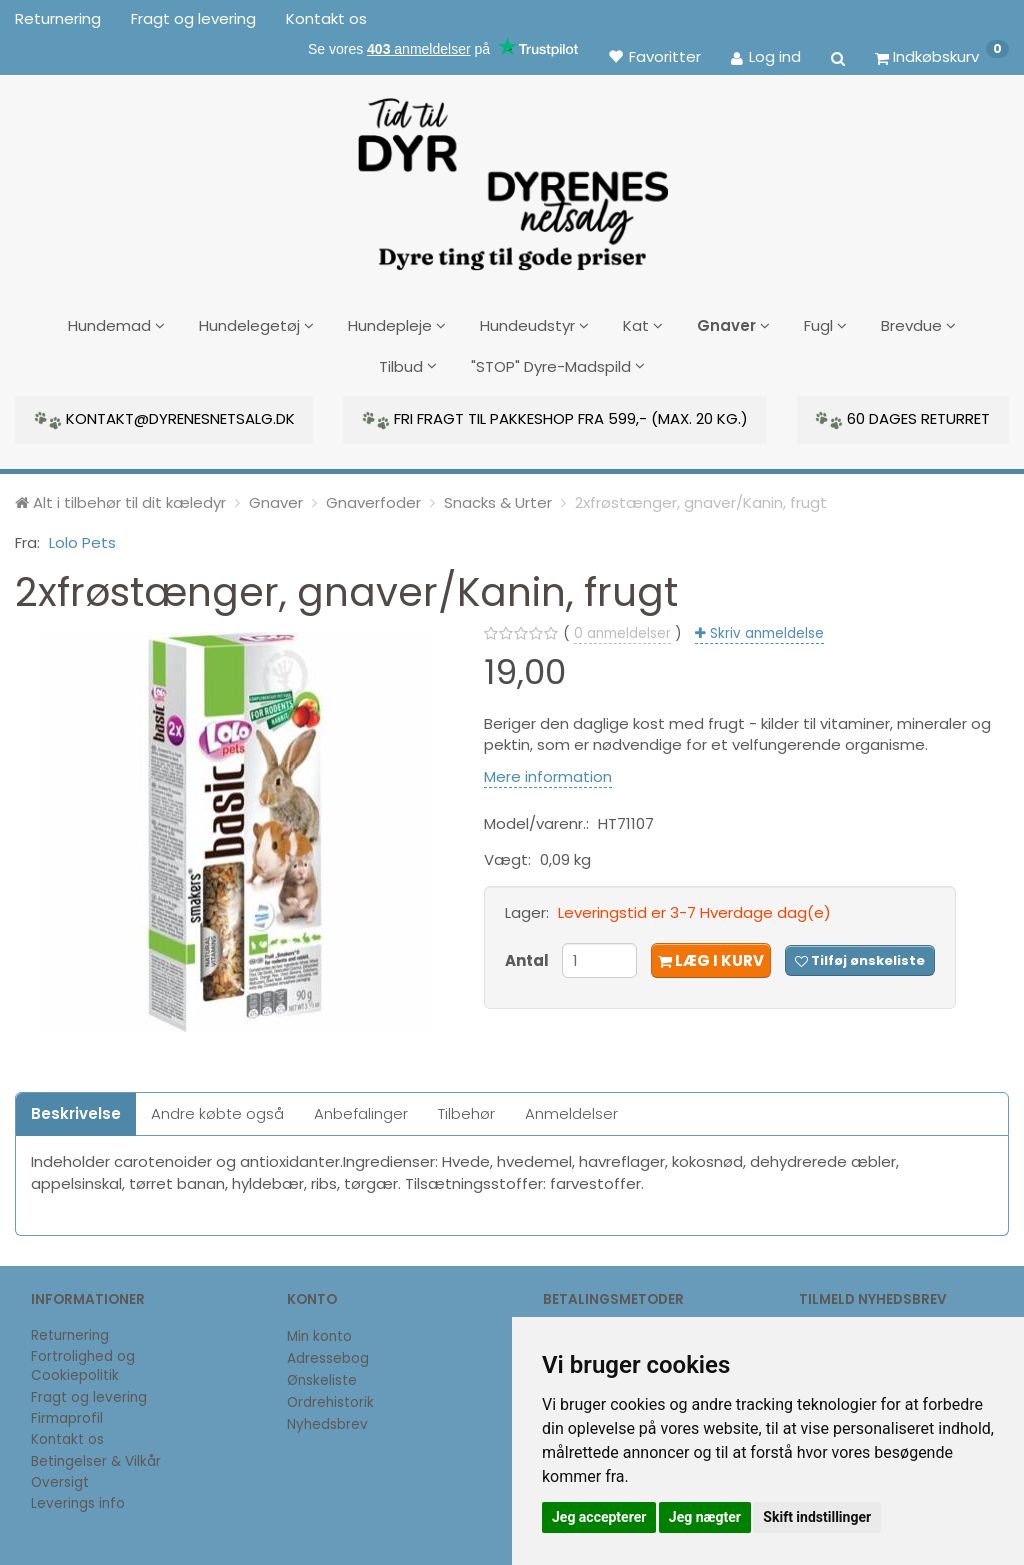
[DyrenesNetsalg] (511, 177)
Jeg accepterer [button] (599, 1517)
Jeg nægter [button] (705, 1517)
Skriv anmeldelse (765, 629)
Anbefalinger (361, 1109)
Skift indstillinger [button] (817, 1517)
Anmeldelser (571, 1109)
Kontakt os (326, 18)
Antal (528, 956)
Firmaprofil (67, 1415)
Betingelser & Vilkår (96, 1457)
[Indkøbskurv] (942, 56)
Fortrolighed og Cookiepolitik (83, 1363)
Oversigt (60, 1478)
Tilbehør (466, 1109)
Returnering (58, 18)
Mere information (548, 772)
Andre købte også (217, 1109)
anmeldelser (622, 629)
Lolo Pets (82, 539)
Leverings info (78, 1500)
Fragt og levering (193, 18)
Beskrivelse (76, 1109)
